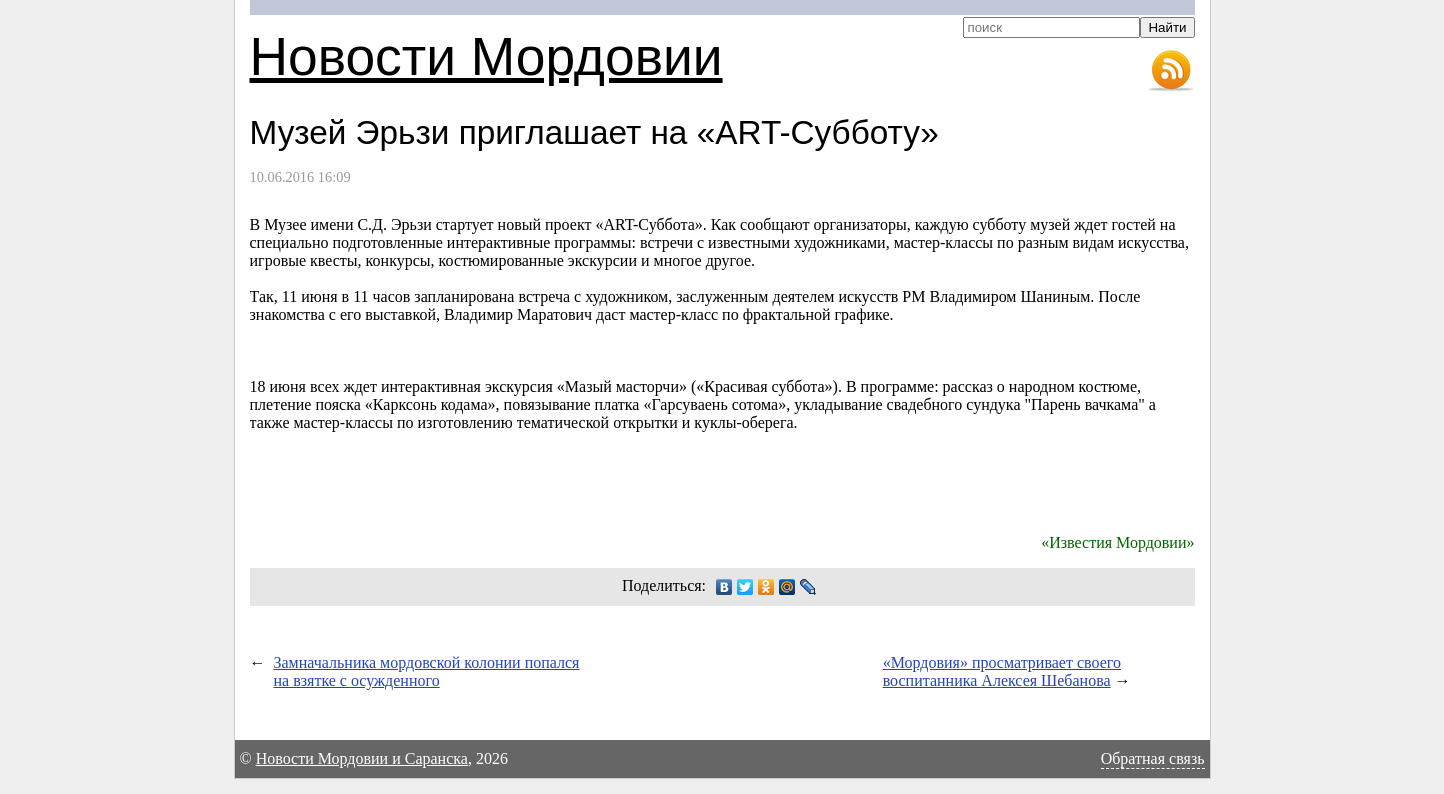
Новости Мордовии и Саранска (362, 758)
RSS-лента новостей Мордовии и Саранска (1171, 71)
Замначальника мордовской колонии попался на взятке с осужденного (427, 671)
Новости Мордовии (486, 56)
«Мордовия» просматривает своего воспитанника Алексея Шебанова (1002, 671)
